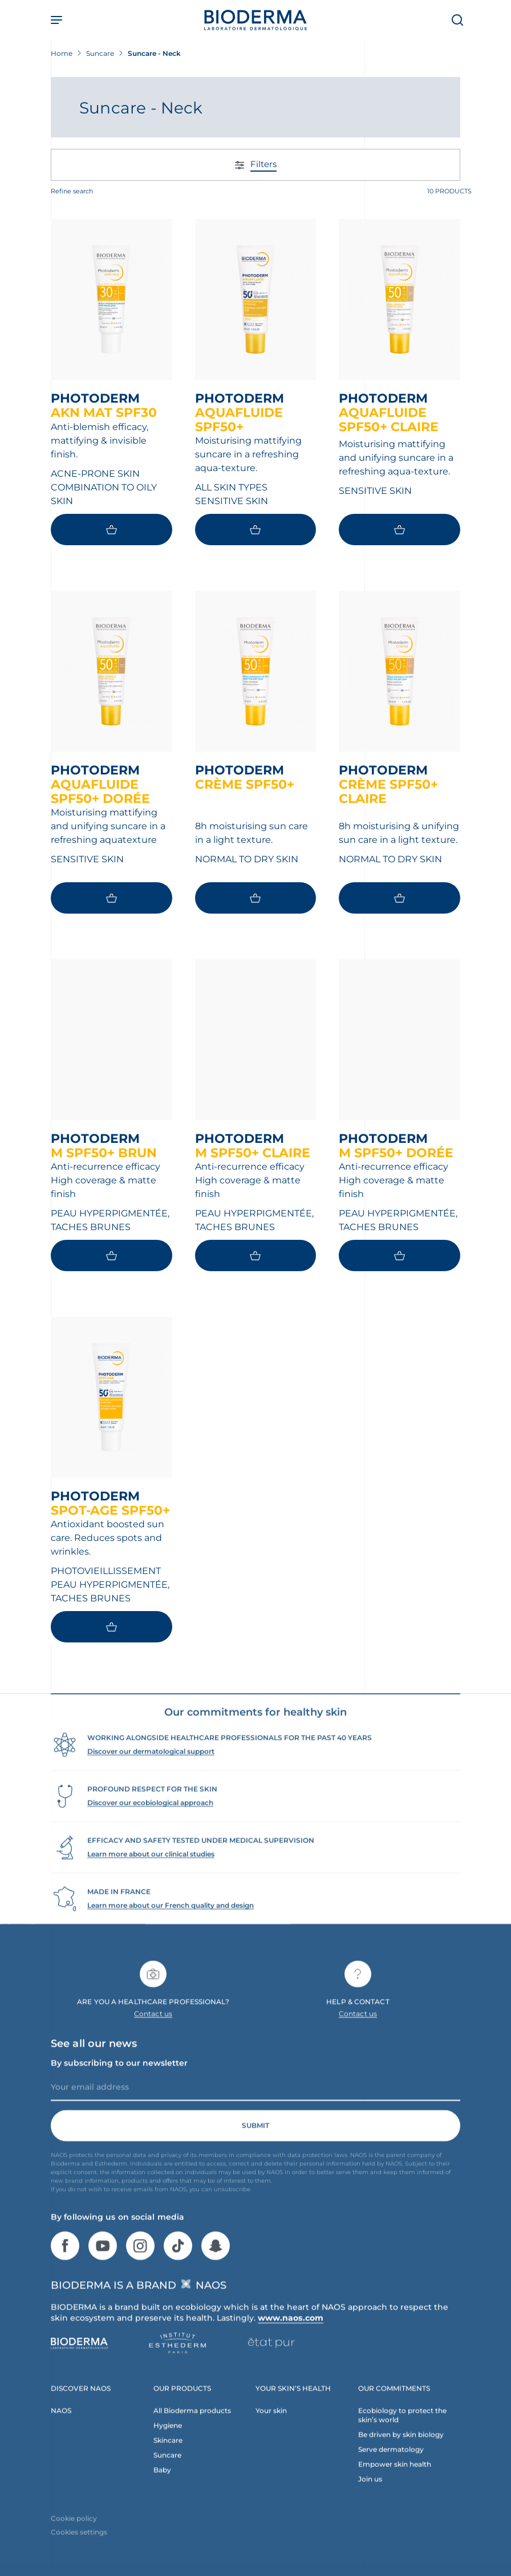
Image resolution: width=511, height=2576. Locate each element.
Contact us (153, 2033)
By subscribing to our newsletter (119, 2081)
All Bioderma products (192, 2429)
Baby (162, 2489)
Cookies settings (79, 2551)
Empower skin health (394, 2483)
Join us (370, 2498)
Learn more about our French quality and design (170, 1924)
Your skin (271, 2429)
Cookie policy (74, 2537)
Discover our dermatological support (150, 1770)
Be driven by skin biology (401, 2453)
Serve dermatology (391, 2468)
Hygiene (167, 2444)
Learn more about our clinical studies (150, 1873)
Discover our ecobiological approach (150, 1822)
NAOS (61, 2429)
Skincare (167, 2459)
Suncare (167, 2474)
